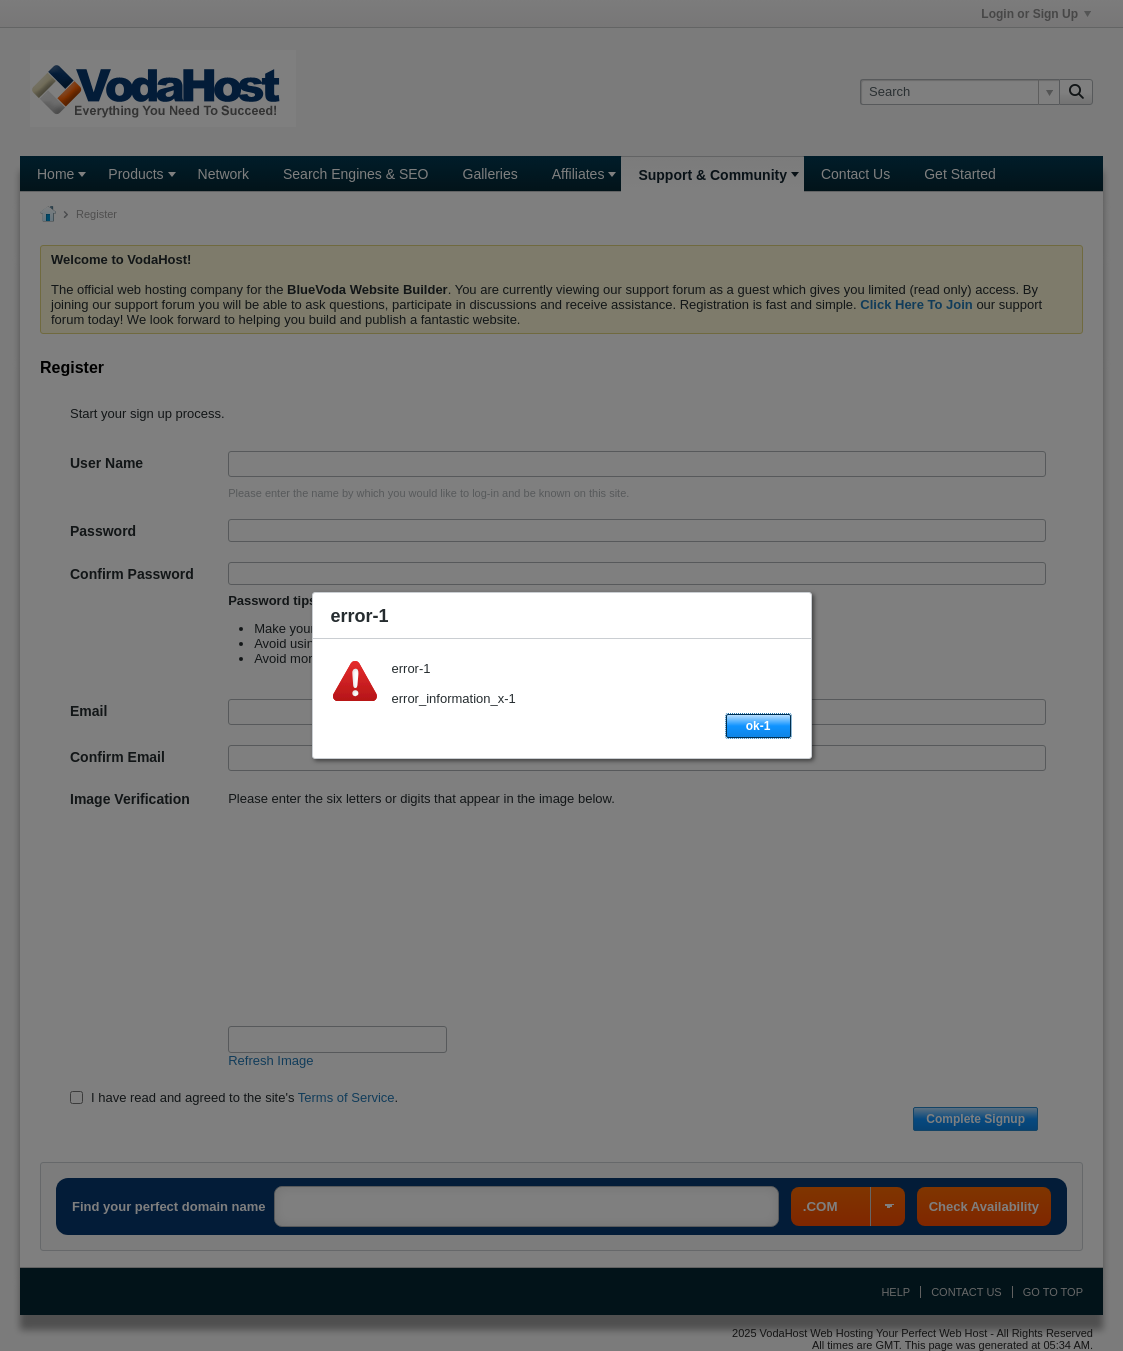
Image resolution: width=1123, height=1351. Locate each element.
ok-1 (758, 726)
